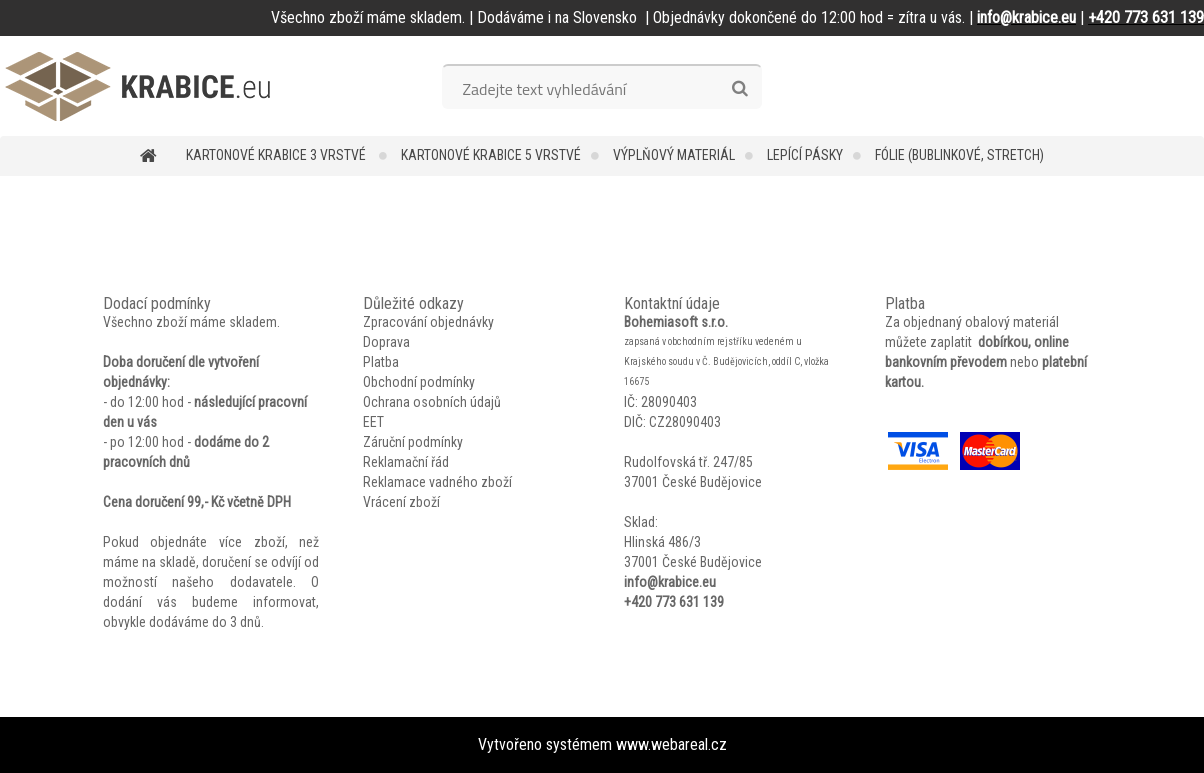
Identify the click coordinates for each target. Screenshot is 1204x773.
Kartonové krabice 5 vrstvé (491, 155)
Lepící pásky (805, 155)
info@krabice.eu (670, 582)
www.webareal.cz (671, 744)
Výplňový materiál (674, 155)
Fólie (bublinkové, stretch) (959, 155)
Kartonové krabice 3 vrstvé (277, 155)
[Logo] (137, 86)
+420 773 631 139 (674, 602)
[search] (739, 89)
